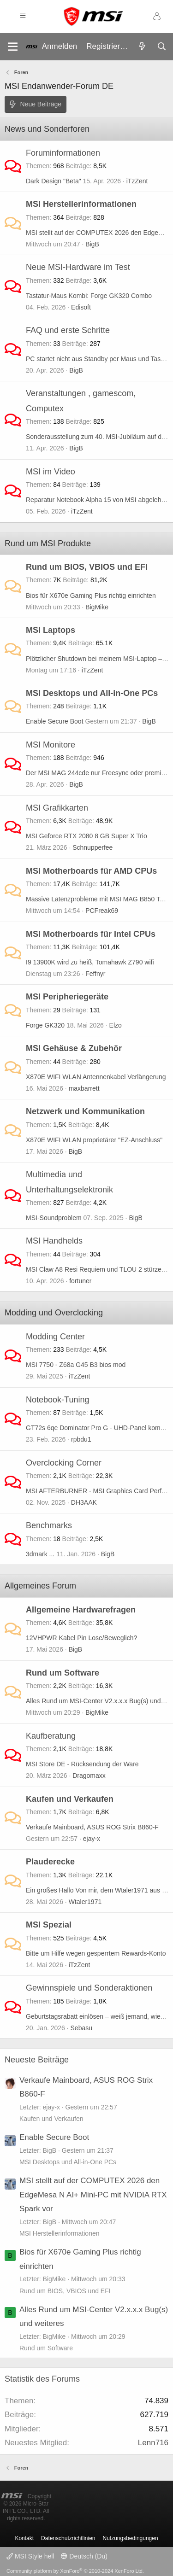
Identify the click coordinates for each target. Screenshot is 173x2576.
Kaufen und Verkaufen (69, 1799)
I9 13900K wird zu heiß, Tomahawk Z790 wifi (90, 962)
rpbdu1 (81, 1439)
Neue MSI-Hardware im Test (78, 267)
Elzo (115, 1025)
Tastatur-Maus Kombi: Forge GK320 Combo (89, 295)
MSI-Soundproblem (54, 1217)
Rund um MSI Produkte (48, 543)
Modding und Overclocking (54, 1312)
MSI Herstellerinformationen (81, 204)
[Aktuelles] (142, 47)
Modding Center (55, 1336)
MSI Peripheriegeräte (67, 996)
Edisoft (81, 307)
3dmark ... (40, 1554)
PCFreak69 (101, 910)
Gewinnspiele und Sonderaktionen (89, 1987)
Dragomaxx (89, 1775)
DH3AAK (84, 1502)
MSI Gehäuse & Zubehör (74, 1048)
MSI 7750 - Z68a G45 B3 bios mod (75, 1364)
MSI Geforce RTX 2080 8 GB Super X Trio (86, 836)
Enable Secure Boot (55, 721)
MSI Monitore (50, 744)
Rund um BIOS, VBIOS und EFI (87, 567)
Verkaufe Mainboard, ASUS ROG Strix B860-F (92, 1827)
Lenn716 (153, 2442)
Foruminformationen (63, 153)
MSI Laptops (50, 630)
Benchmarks (49, 1525)
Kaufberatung (51, 1736)
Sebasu (81, 2028)
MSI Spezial (49, 1924)
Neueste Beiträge (37, 2059)
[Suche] (161, 47)
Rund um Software (62, 1672)
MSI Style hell (30, 2556)
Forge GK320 (45, 1025)
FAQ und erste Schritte (68, 330)
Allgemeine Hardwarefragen (81, 1609)
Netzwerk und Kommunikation (85, 1111)
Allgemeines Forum (40, 1585)
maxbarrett (84, 1088)
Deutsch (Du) (84, 2556)
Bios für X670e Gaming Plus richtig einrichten (91, 595)
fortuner (80, 1281)
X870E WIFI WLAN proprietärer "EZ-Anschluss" (94, 1140)
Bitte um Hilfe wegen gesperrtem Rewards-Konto (96, 1953)
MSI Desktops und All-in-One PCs (92, 693)
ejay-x (91, 1838)
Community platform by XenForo (75, 2571)
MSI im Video (50, 471)
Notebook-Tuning (57, 1399)
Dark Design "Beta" (53, 181)
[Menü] (13, 46)
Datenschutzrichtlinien (68, 2538)
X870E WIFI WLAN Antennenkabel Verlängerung (96, 1077)
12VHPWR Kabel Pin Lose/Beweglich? (81, 1637)
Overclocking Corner (63, 1462)
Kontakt (24, 2538)
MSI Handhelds (54, 1240)
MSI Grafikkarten (57, 807)
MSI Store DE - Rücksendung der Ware (82, 1764)
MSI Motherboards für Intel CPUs (90, 934)
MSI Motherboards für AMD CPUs (91, 871)
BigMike (96, 607)
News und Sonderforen (47, 129)
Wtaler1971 (85, 1901)
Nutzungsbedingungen (130, 2538)
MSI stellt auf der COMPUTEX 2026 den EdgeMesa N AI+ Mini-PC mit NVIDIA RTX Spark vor (93, 2194)
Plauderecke (50, 1861)
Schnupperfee (92, 847)
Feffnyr (95, 973)
